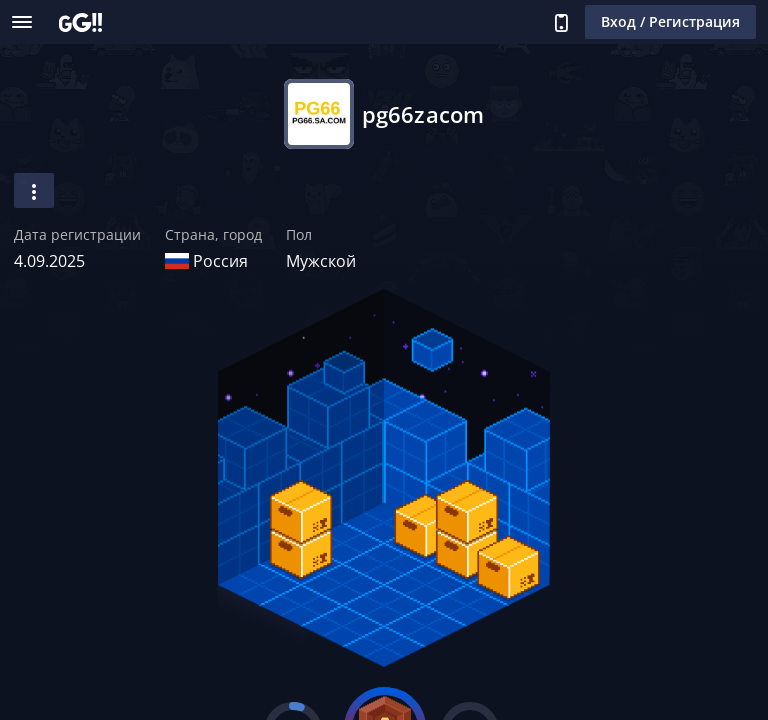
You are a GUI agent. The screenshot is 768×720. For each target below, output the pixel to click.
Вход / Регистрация (670, 21)
